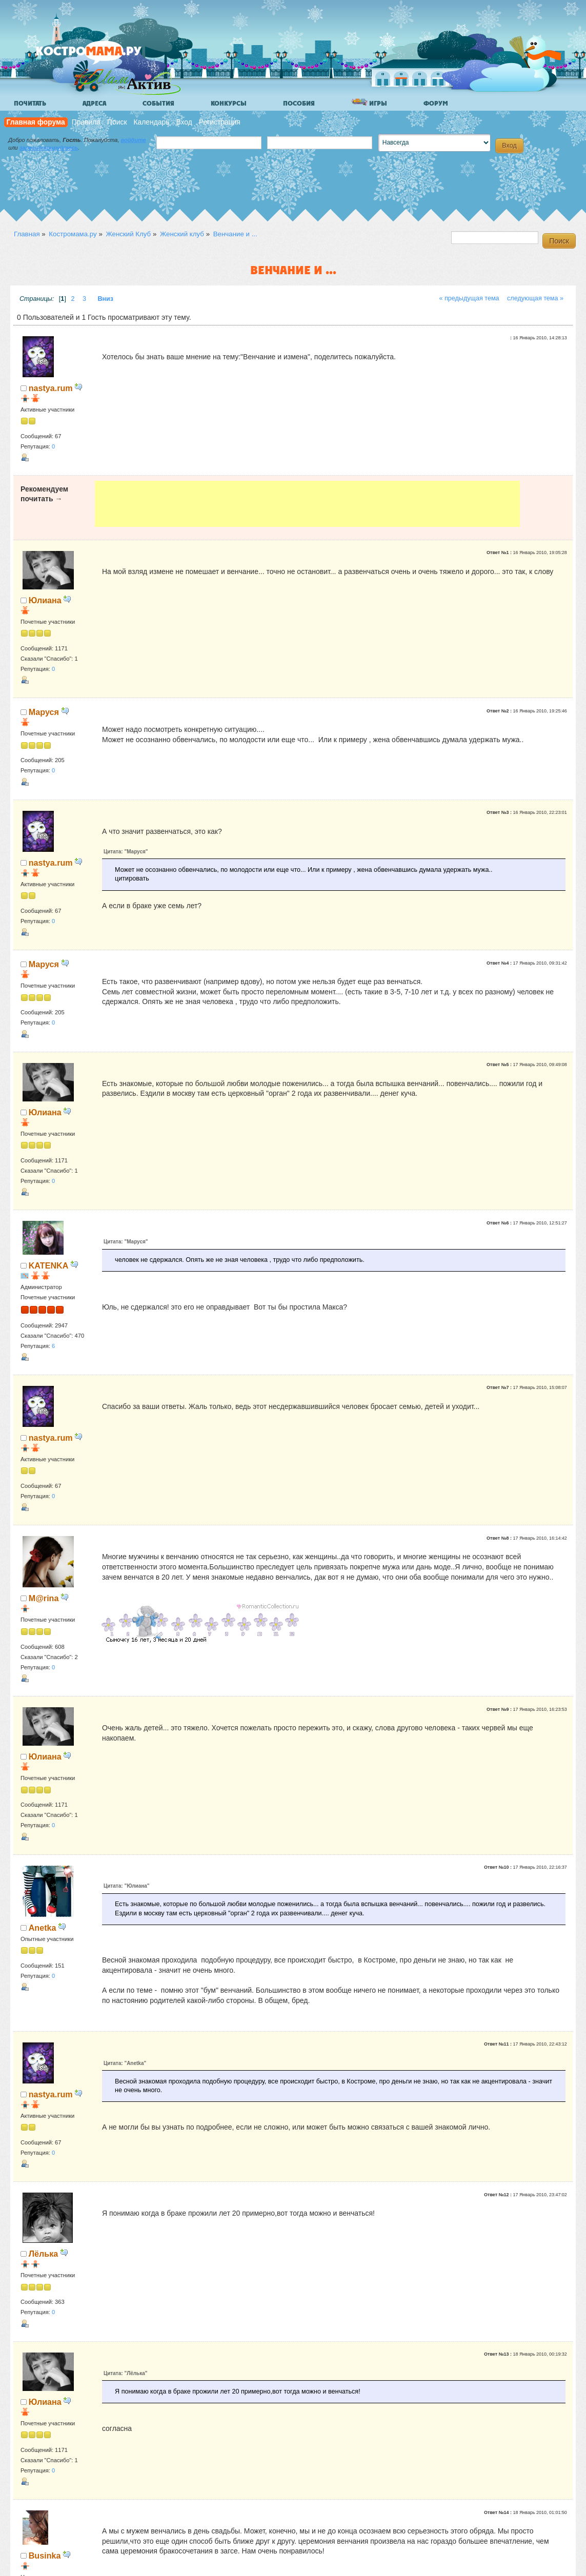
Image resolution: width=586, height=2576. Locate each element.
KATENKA (49, 1265)
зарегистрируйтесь (48, 148)
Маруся (44, 712)
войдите (133, 140)
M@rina (44, 1598)
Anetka (42, 1927)
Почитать (30, 103)
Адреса (94, 103)
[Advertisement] (307, 504)
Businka (45, 2555)
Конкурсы (229, 103)
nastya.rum (51, 388)
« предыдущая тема (469, 298)
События (158, 103)
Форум (435, 103)
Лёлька (43, 2253)
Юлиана (45, 600)
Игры (369, 102)
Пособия (299, 103)
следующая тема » (535, 298)
